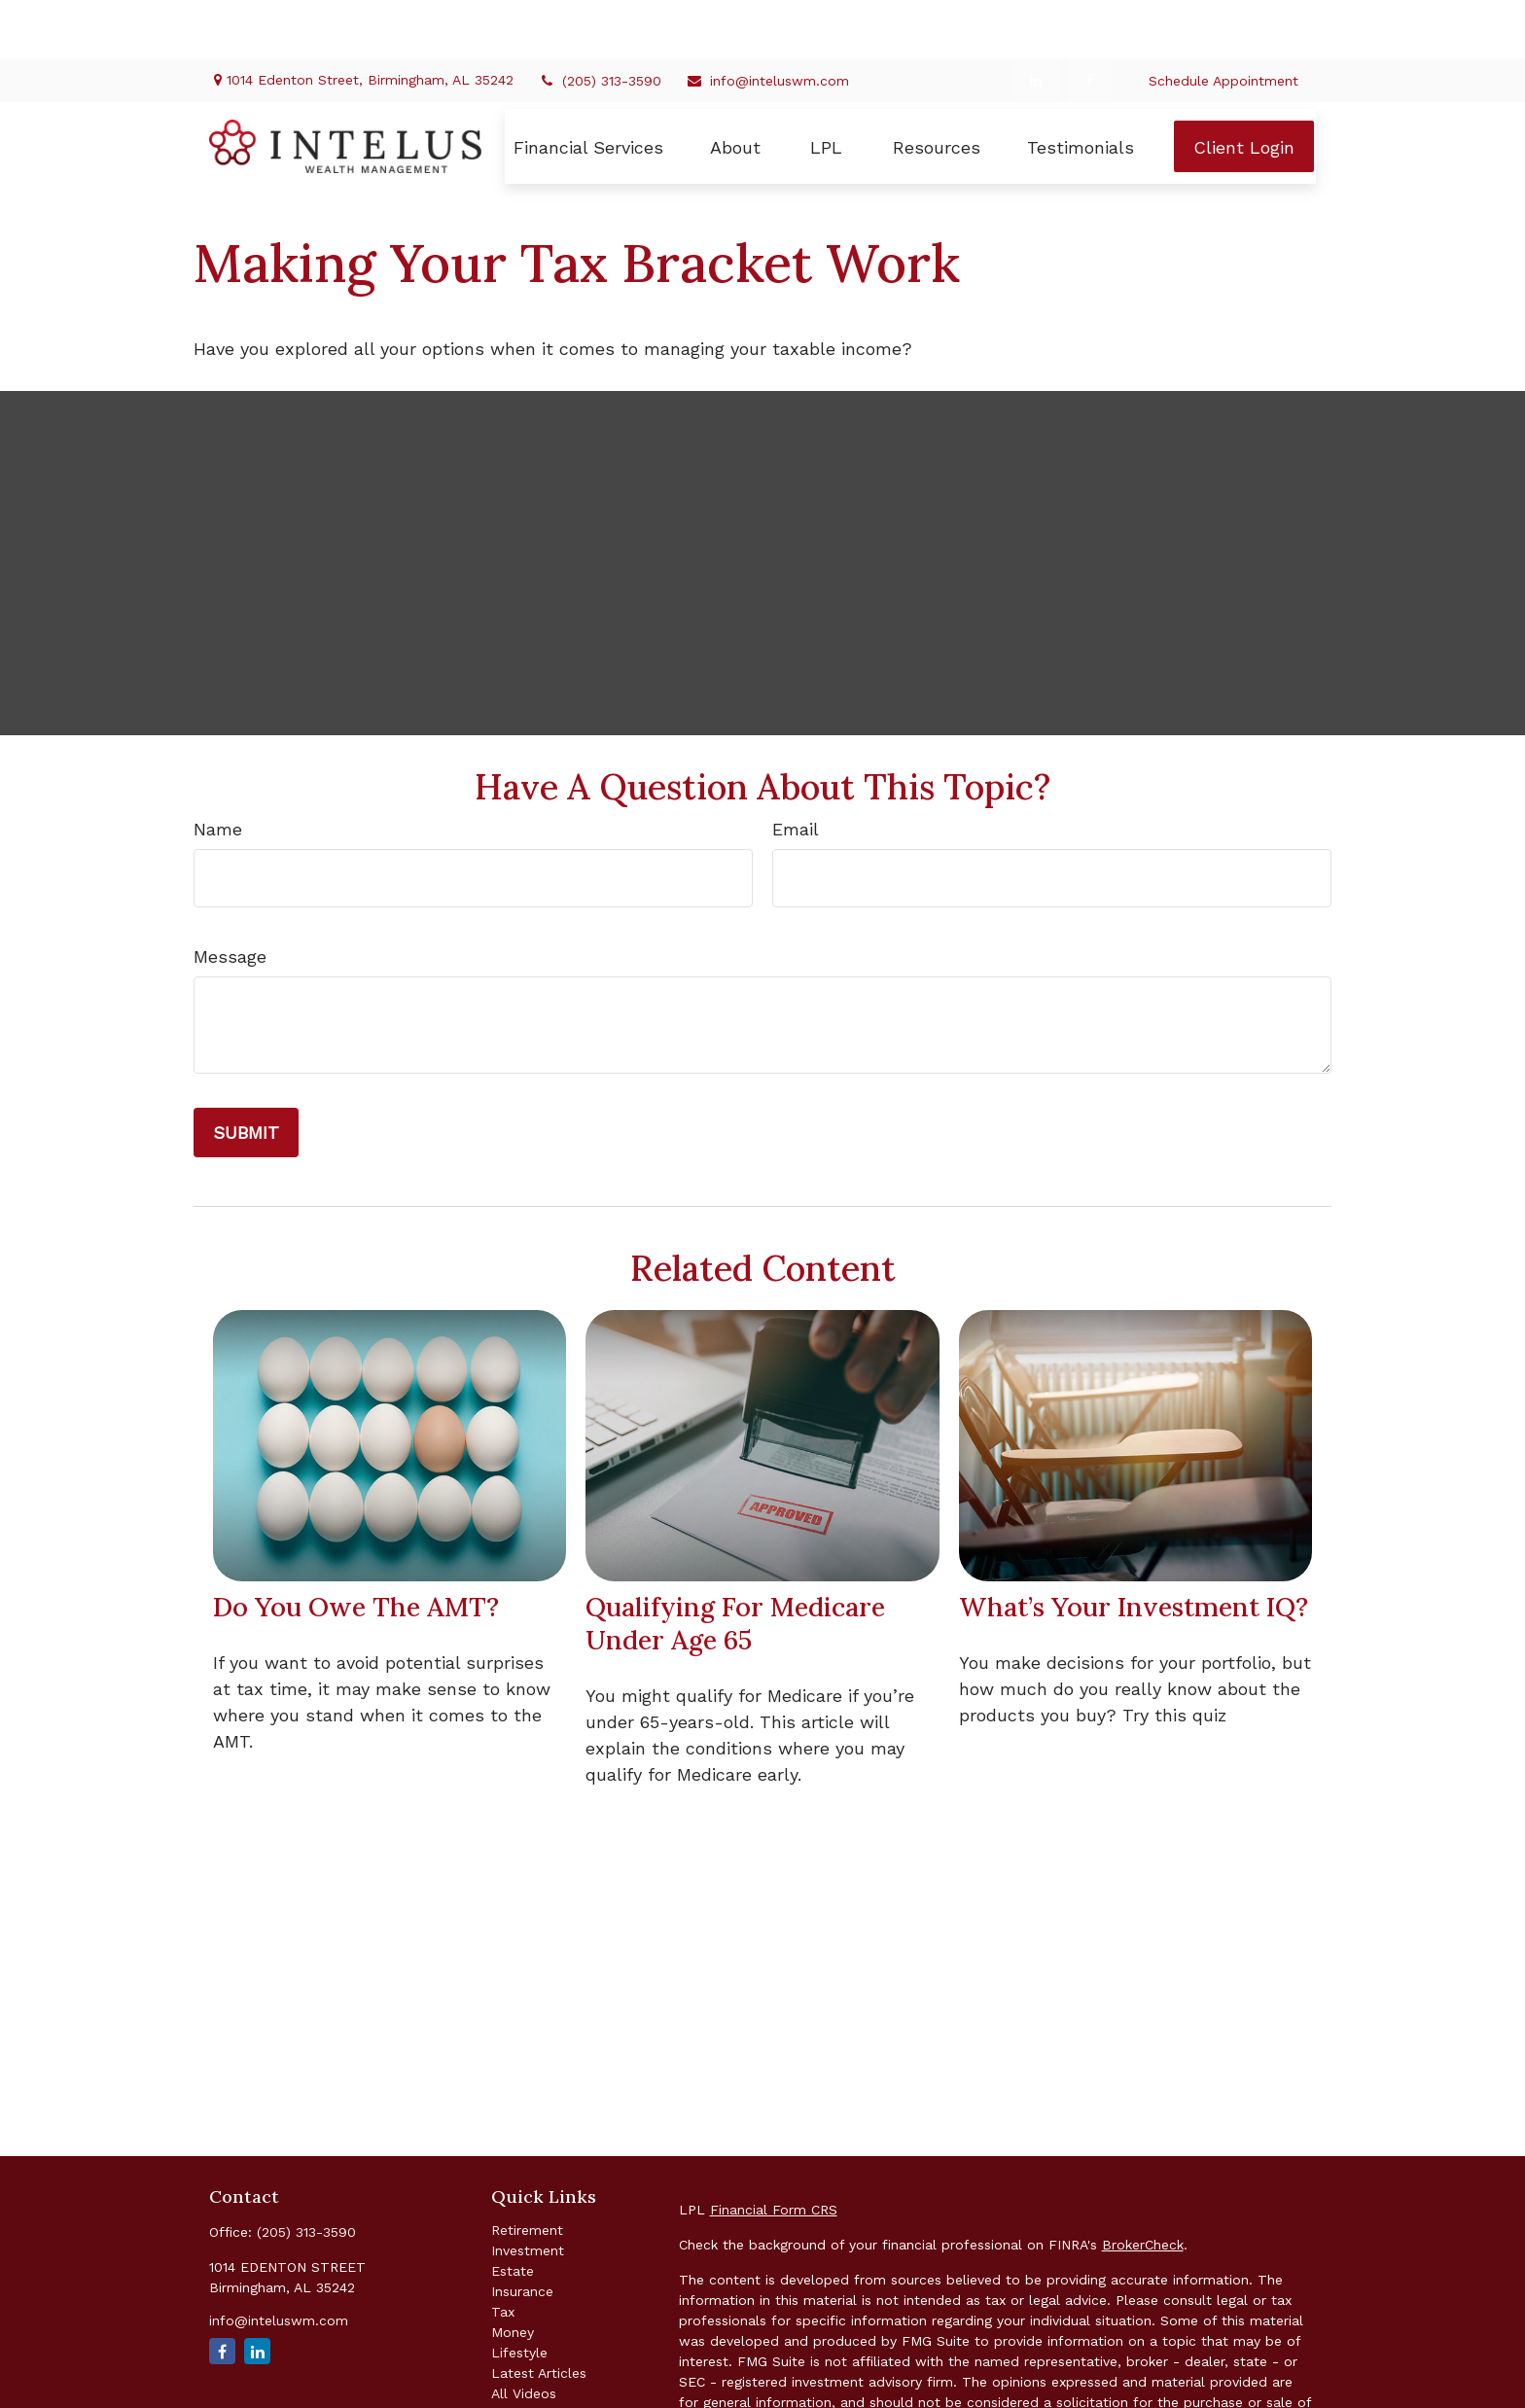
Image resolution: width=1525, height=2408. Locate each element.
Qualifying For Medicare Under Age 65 (735, 1565)
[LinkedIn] (1036, 22)
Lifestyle (519, 2294)
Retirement (527, 2171)
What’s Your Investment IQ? (1133, 1548)
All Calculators (538, 2355)
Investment (527, 2192)
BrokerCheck (1143, 2186)
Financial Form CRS (773, 2151)
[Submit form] (246, 1074)
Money (512, 2274)
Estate (512, 2212)
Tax (502, 2253)
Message (230, 898)
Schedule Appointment (1223, 22)
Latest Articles (538, 2314)
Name (218, 771)
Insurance (522, 2233)
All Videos (523, 2335)
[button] (588, 88)
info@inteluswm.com (767, 22)
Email (795, 771)
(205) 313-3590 (599, 22)
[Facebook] (1090, 22)
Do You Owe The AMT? (356, 1548)
